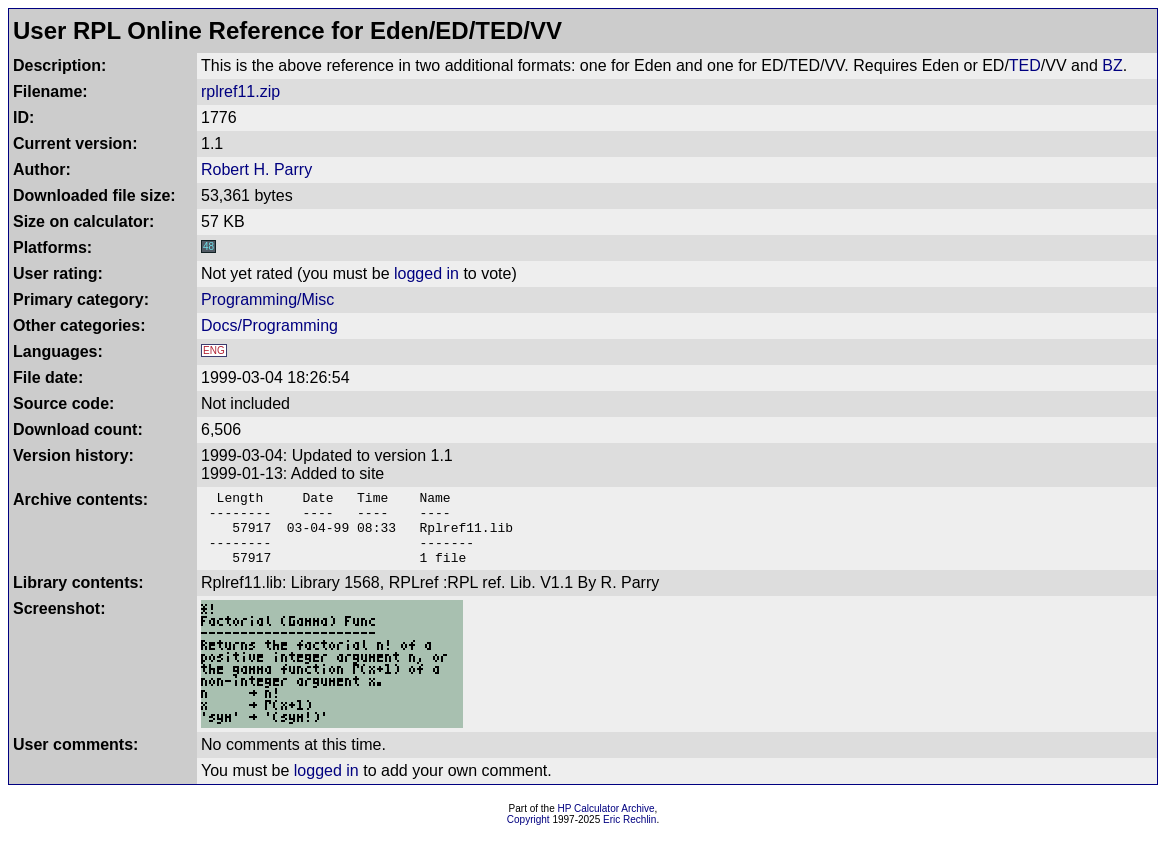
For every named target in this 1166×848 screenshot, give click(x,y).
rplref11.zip (240, 91)
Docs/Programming (269, 325)
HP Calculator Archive (606, 823)
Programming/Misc (267, 299)
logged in (426, 273)
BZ (1112, 65)
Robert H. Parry (256, 169)
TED (1025, 65)
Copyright (528, 834)
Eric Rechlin (629, 834)
